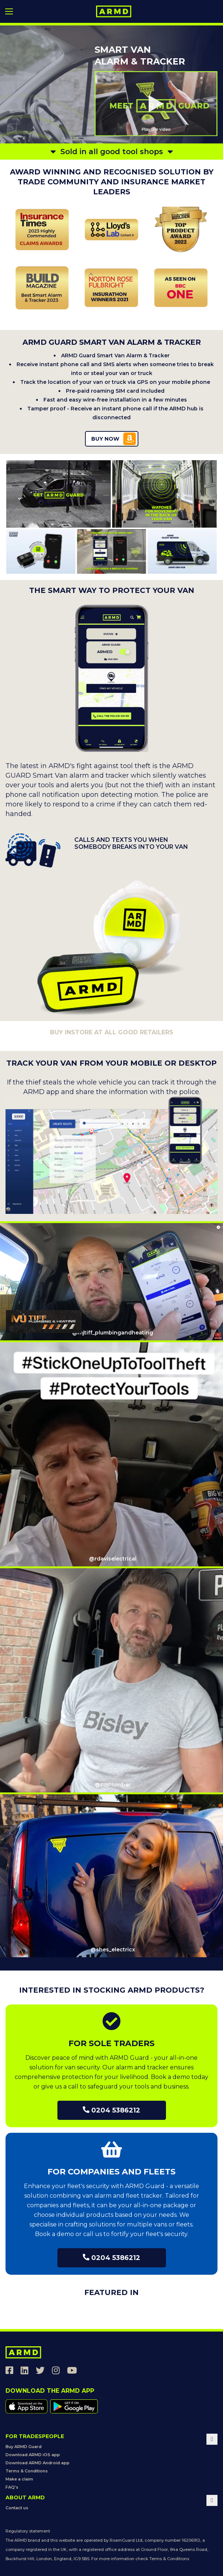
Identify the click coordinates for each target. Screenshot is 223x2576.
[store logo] (114, 11)
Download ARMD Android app (38, 2462)
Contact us (17, 2507)
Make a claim (19, 2479)
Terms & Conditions (27, 2470)
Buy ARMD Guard (24, 2446)
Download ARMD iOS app (33, 2454)
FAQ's (12, 2487)
